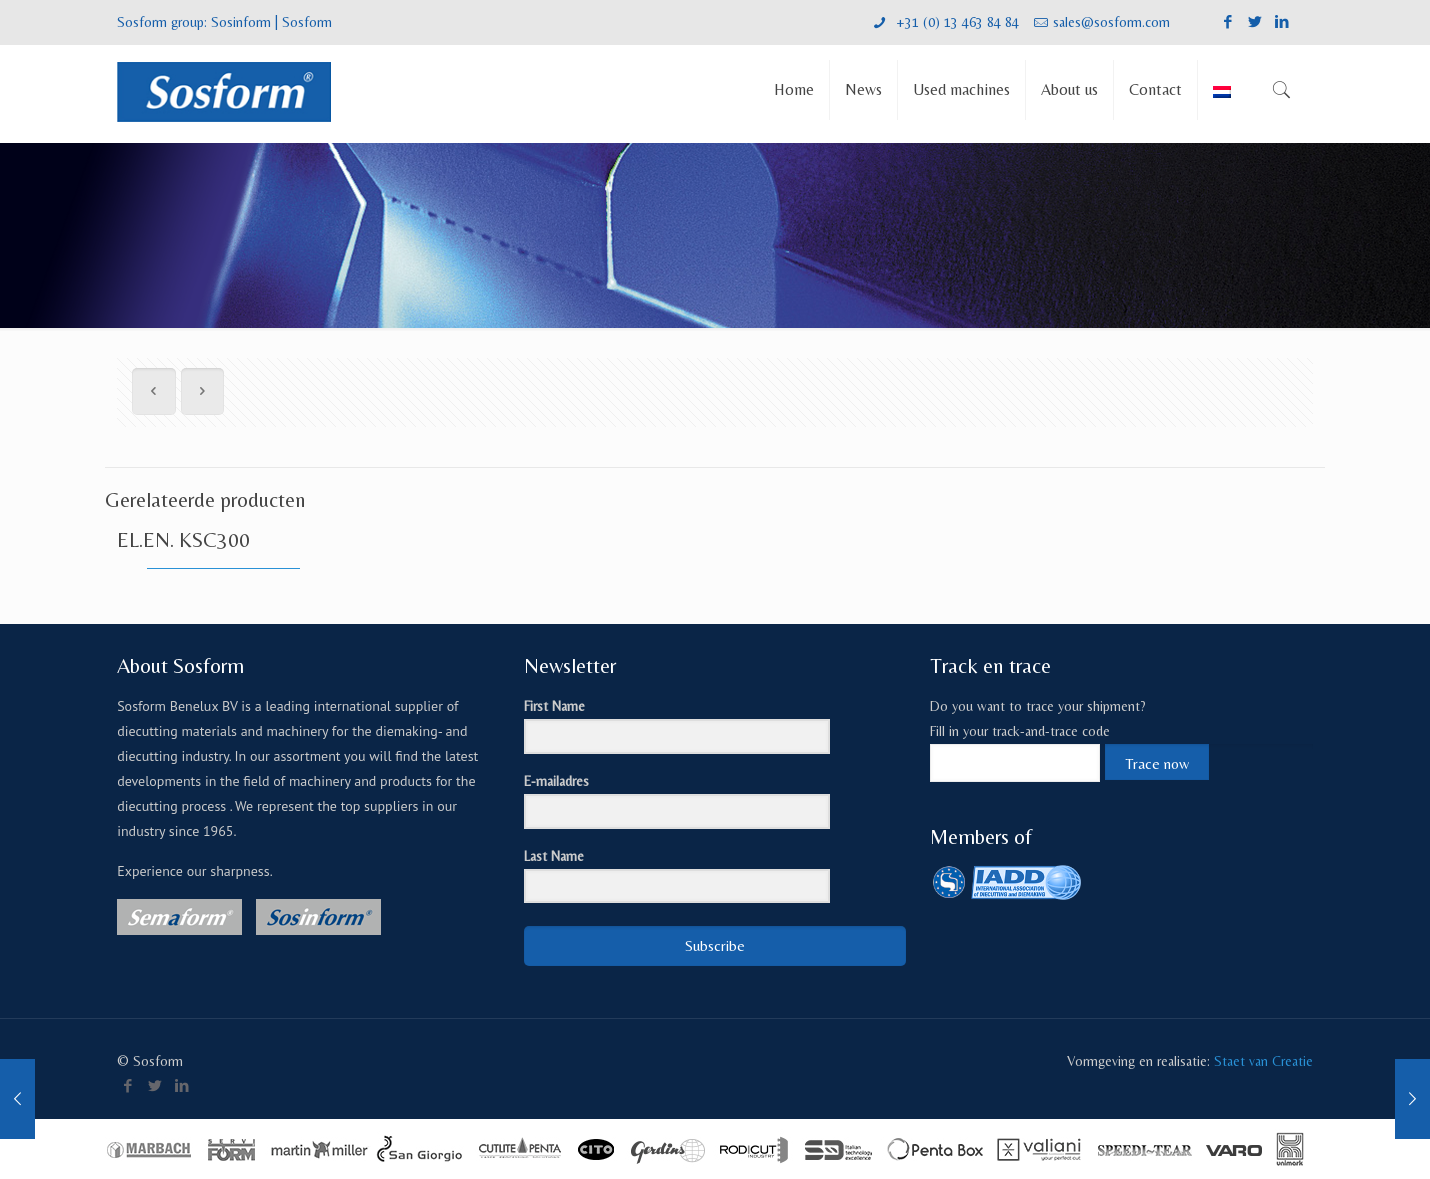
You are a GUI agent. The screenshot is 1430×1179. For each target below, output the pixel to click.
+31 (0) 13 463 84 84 (955, 22)
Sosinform (241, 22)
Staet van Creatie (1263, 1061)
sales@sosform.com (1111, 22)
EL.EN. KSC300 (183, 540)
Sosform (307, 22)
